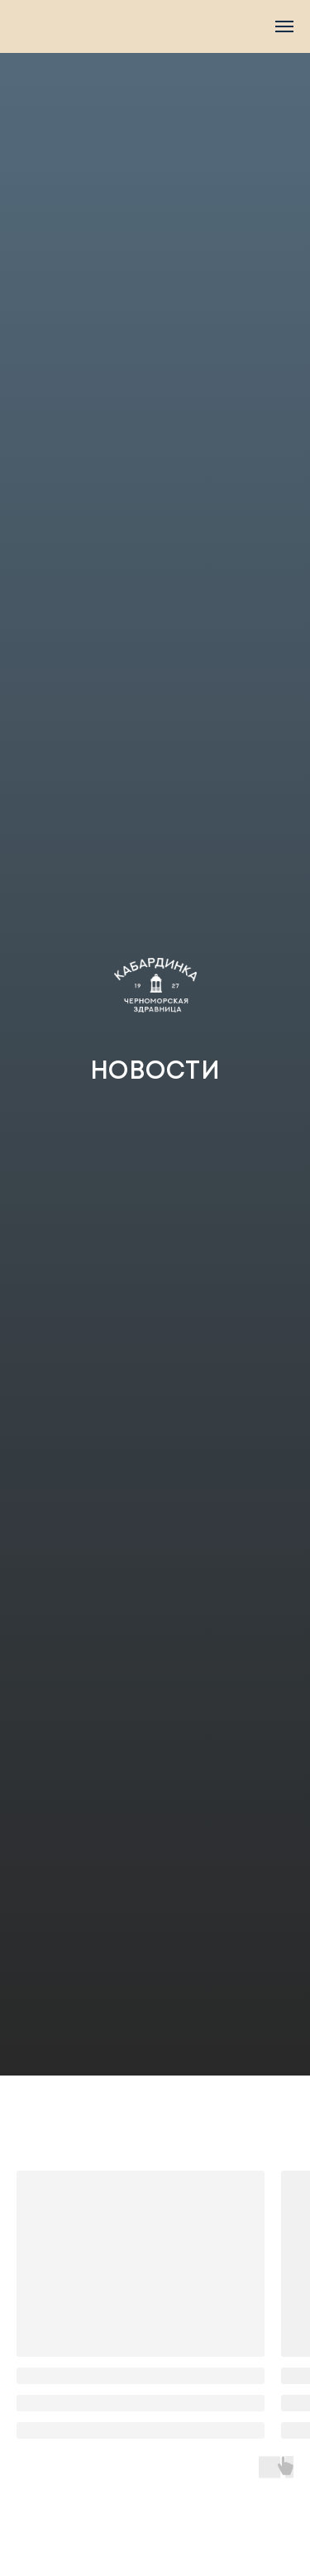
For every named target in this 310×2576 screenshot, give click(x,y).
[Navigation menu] (284, 26)
